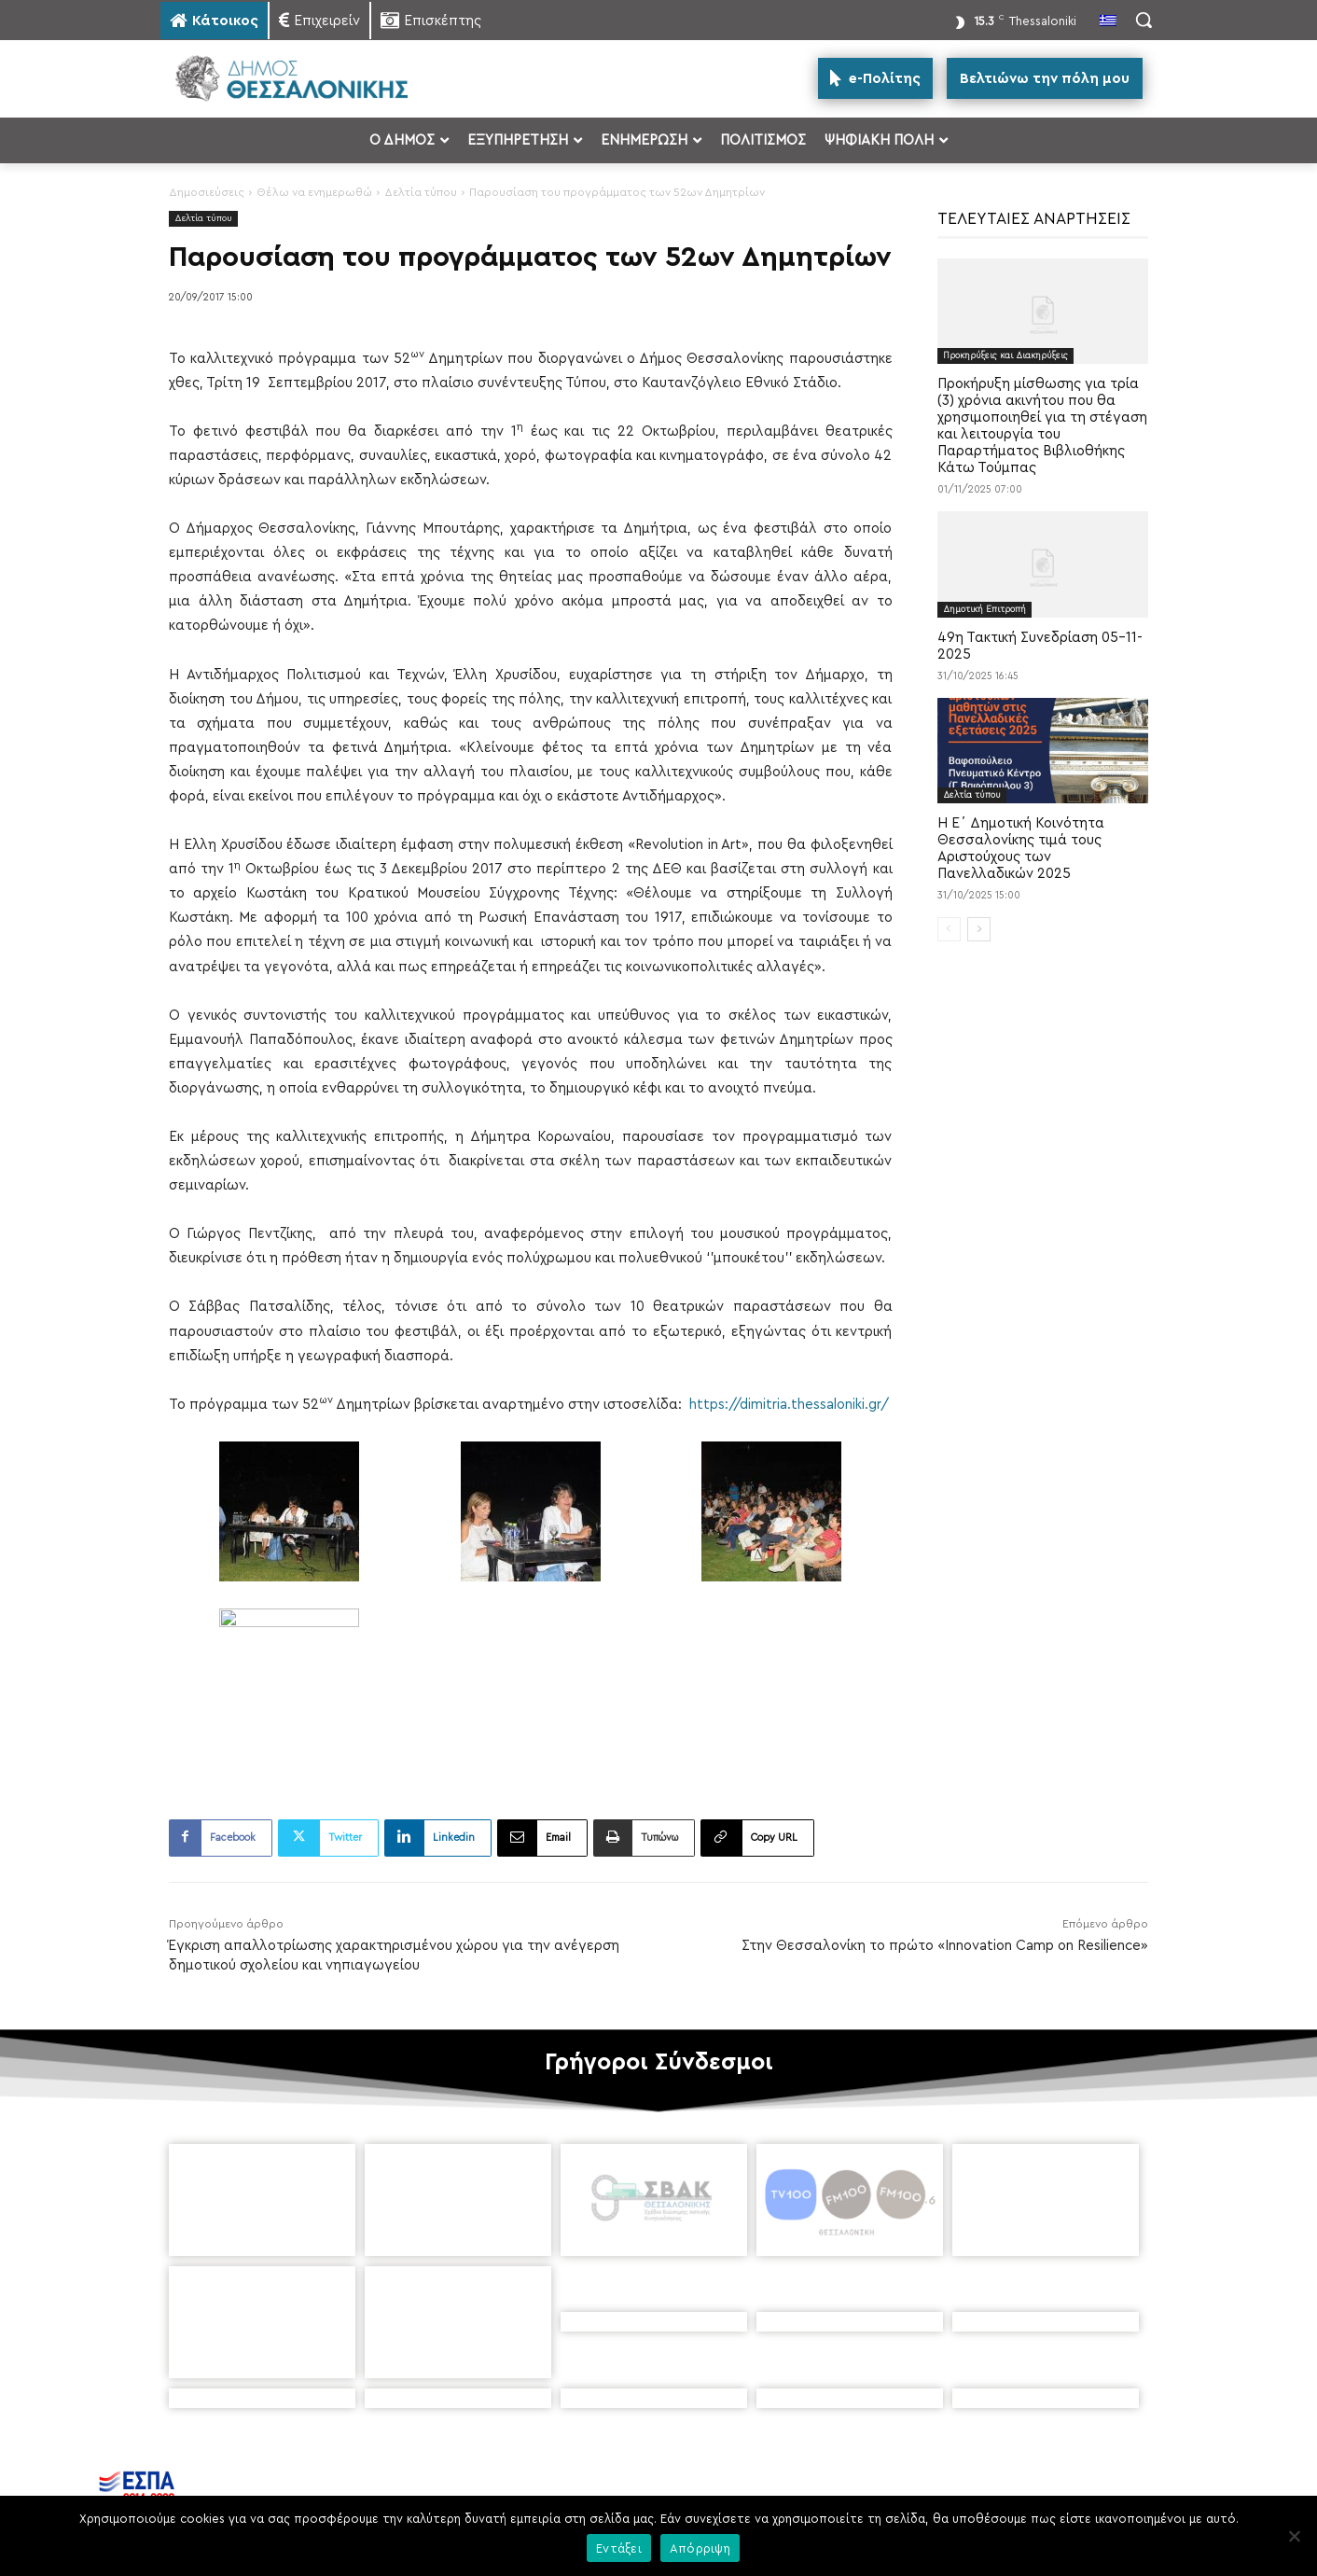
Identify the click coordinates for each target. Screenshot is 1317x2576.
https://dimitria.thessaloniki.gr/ (789, 1405)
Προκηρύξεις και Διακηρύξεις (1005, 355)
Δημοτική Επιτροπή (984, 609)
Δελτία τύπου (420, 192)
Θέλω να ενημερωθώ (314, 192)
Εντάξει (619, 2548)
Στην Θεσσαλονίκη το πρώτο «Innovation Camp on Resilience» (945, 1946)
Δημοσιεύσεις (206, 192)
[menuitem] (1108, 22)
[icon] (811, 2465)
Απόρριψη (700, 2548)
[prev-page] (949, 929)
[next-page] (979, 929)
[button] (1143, 20)
